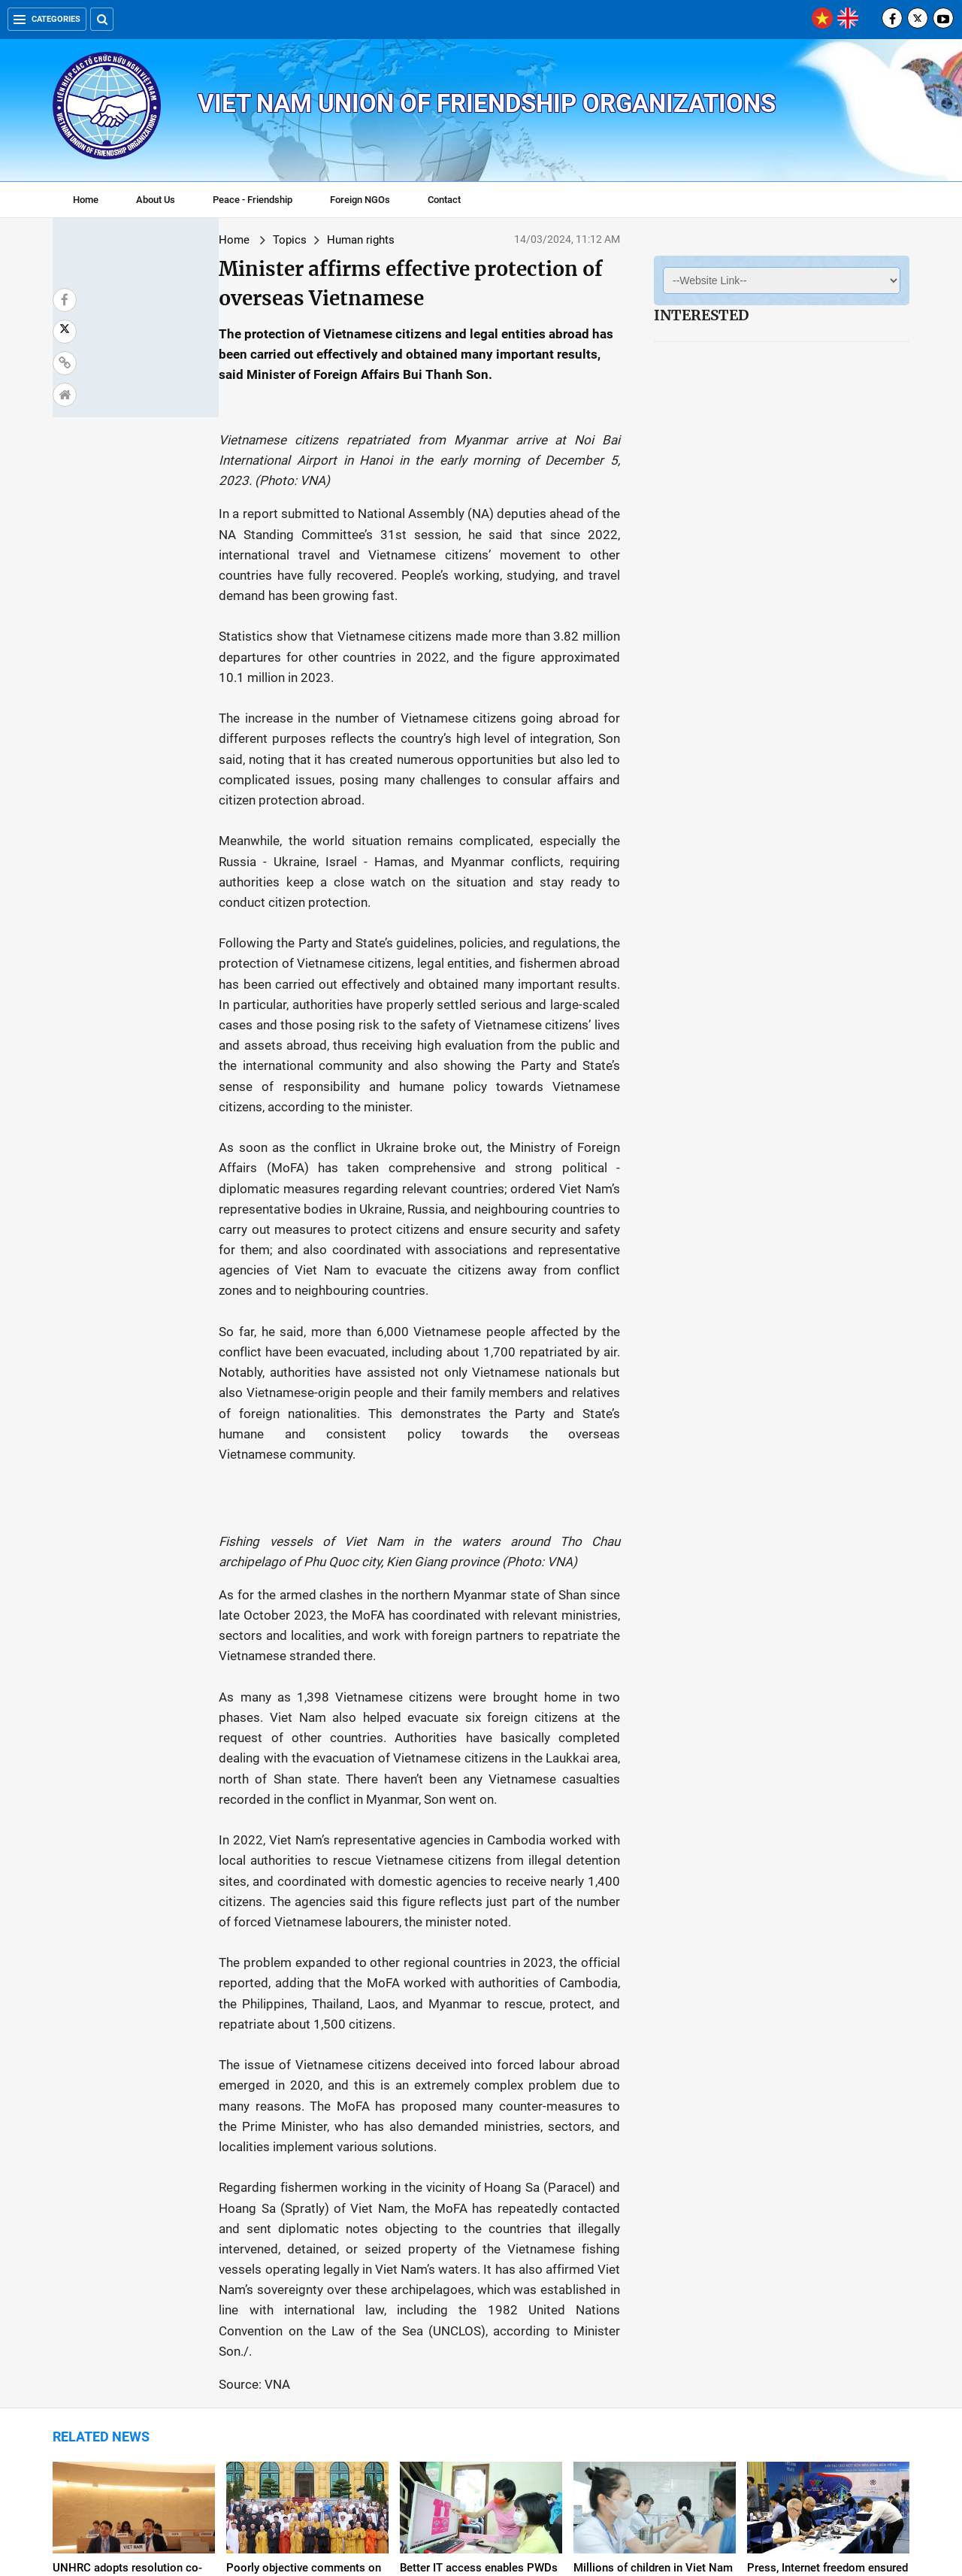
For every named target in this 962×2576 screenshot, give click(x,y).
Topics (157, 240)
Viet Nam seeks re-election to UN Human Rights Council (649, 2352)
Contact (444, 199)
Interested (701, 315)
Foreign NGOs (360, 199)
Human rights (228, 240)
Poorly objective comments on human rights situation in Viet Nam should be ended (303, 2194)
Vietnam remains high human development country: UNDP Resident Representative (126, 2360)
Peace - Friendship (252, 199)
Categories (47, 19)
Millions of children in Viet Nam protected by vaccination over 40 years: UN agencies (653, 2194)
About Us (155, 199)
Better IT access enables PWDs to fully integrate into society (479, 2186)
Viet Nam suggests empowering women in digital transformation (300, 2360)
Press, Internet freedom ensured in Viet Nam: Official (827, 2186)
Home (85, 199)
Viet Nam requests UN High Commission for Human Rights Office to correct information (825, 2360)
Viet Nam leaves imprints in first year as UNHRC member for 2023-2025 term (481, 2360)
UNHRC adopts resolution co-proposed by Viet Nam (127, 2186)
